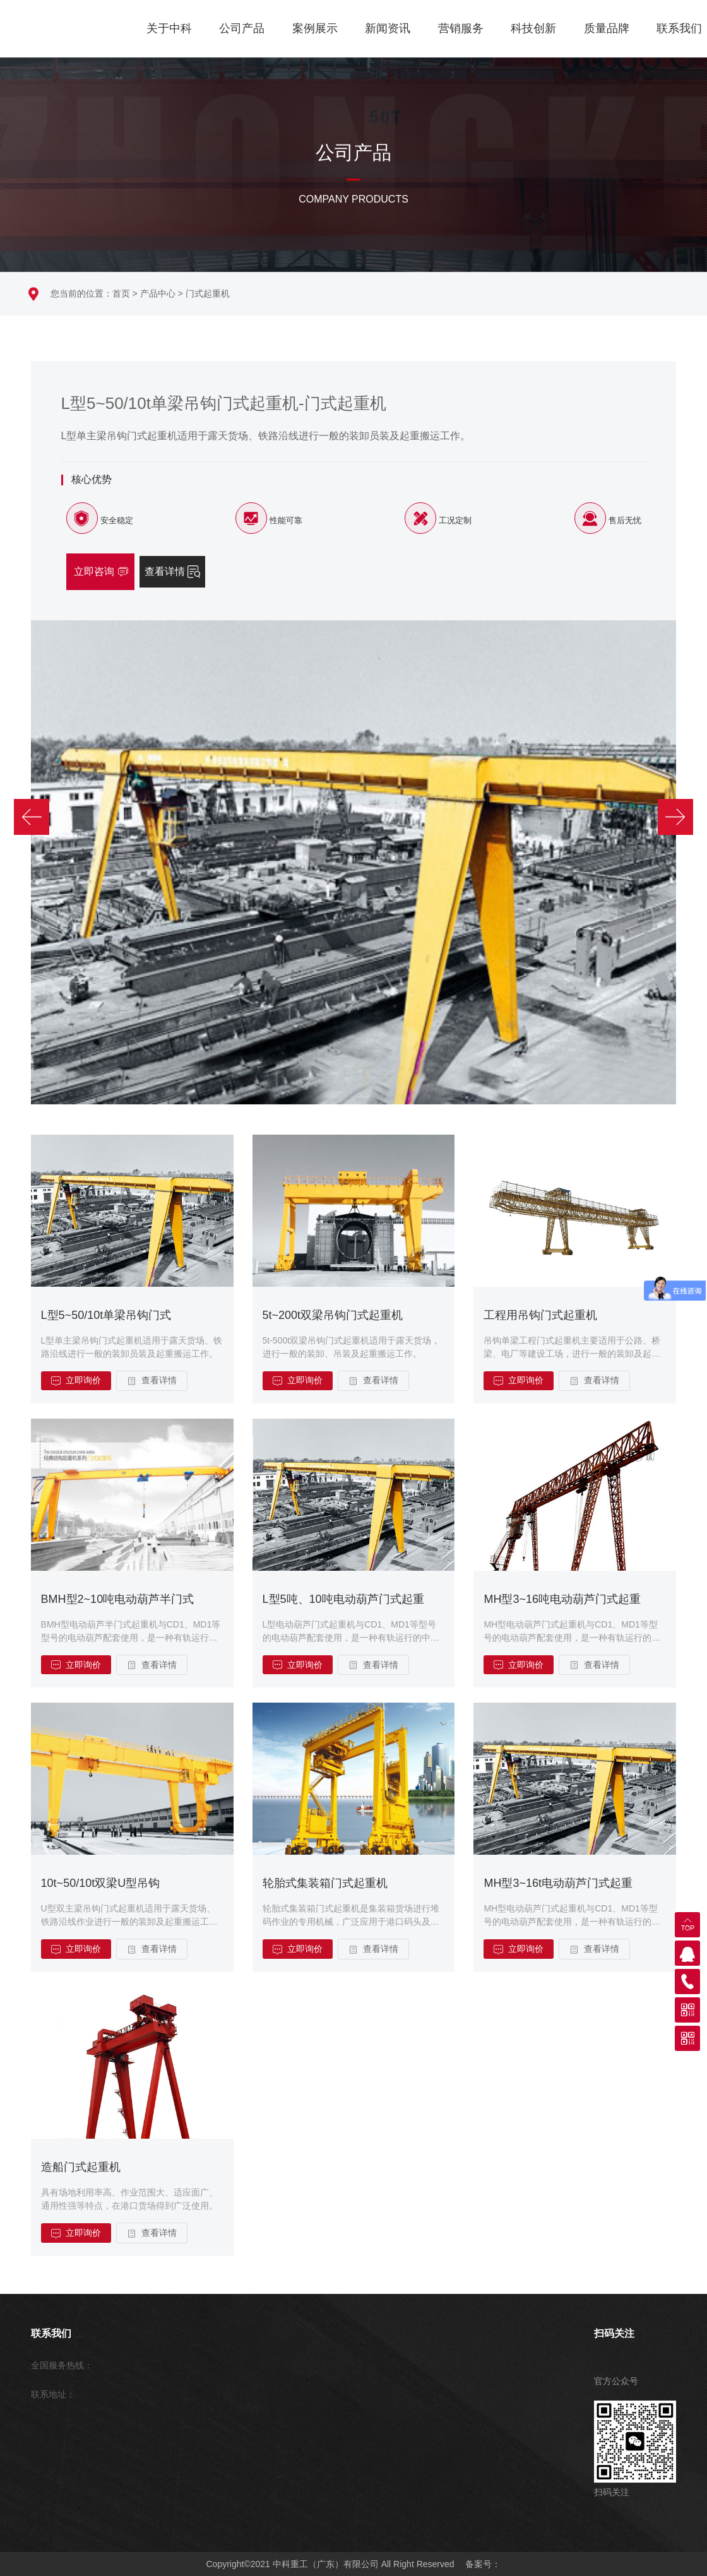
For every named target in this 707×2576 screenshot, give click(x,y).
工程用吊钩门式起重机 (540, 1315)
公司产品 (241, 28)
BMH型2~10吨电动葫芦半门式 (117, 1599)
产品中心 (157, 293)
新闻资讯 (387, 28)
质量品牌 (606, 28)
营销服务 (461, 28)
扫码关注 (614, 2333)
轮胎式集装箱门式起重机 (325, 1883)
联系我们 (679, 28)
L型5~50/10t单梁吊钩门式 (106, 1315)
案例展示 (315, 28)
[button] (41, 724)
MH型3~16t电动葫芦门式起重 (558, 1883)
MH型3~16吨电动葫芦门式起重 (562, 1599)
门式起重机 (208, 293)
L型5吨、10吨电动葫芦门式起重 (343, 1599)
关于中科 (169, 28)
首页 (121, 293)
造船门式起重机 (81, 2167)
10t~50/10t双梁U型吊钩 (100, 1883)
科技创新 (533, 28)
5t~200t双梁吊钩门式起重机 (333, 1315)
